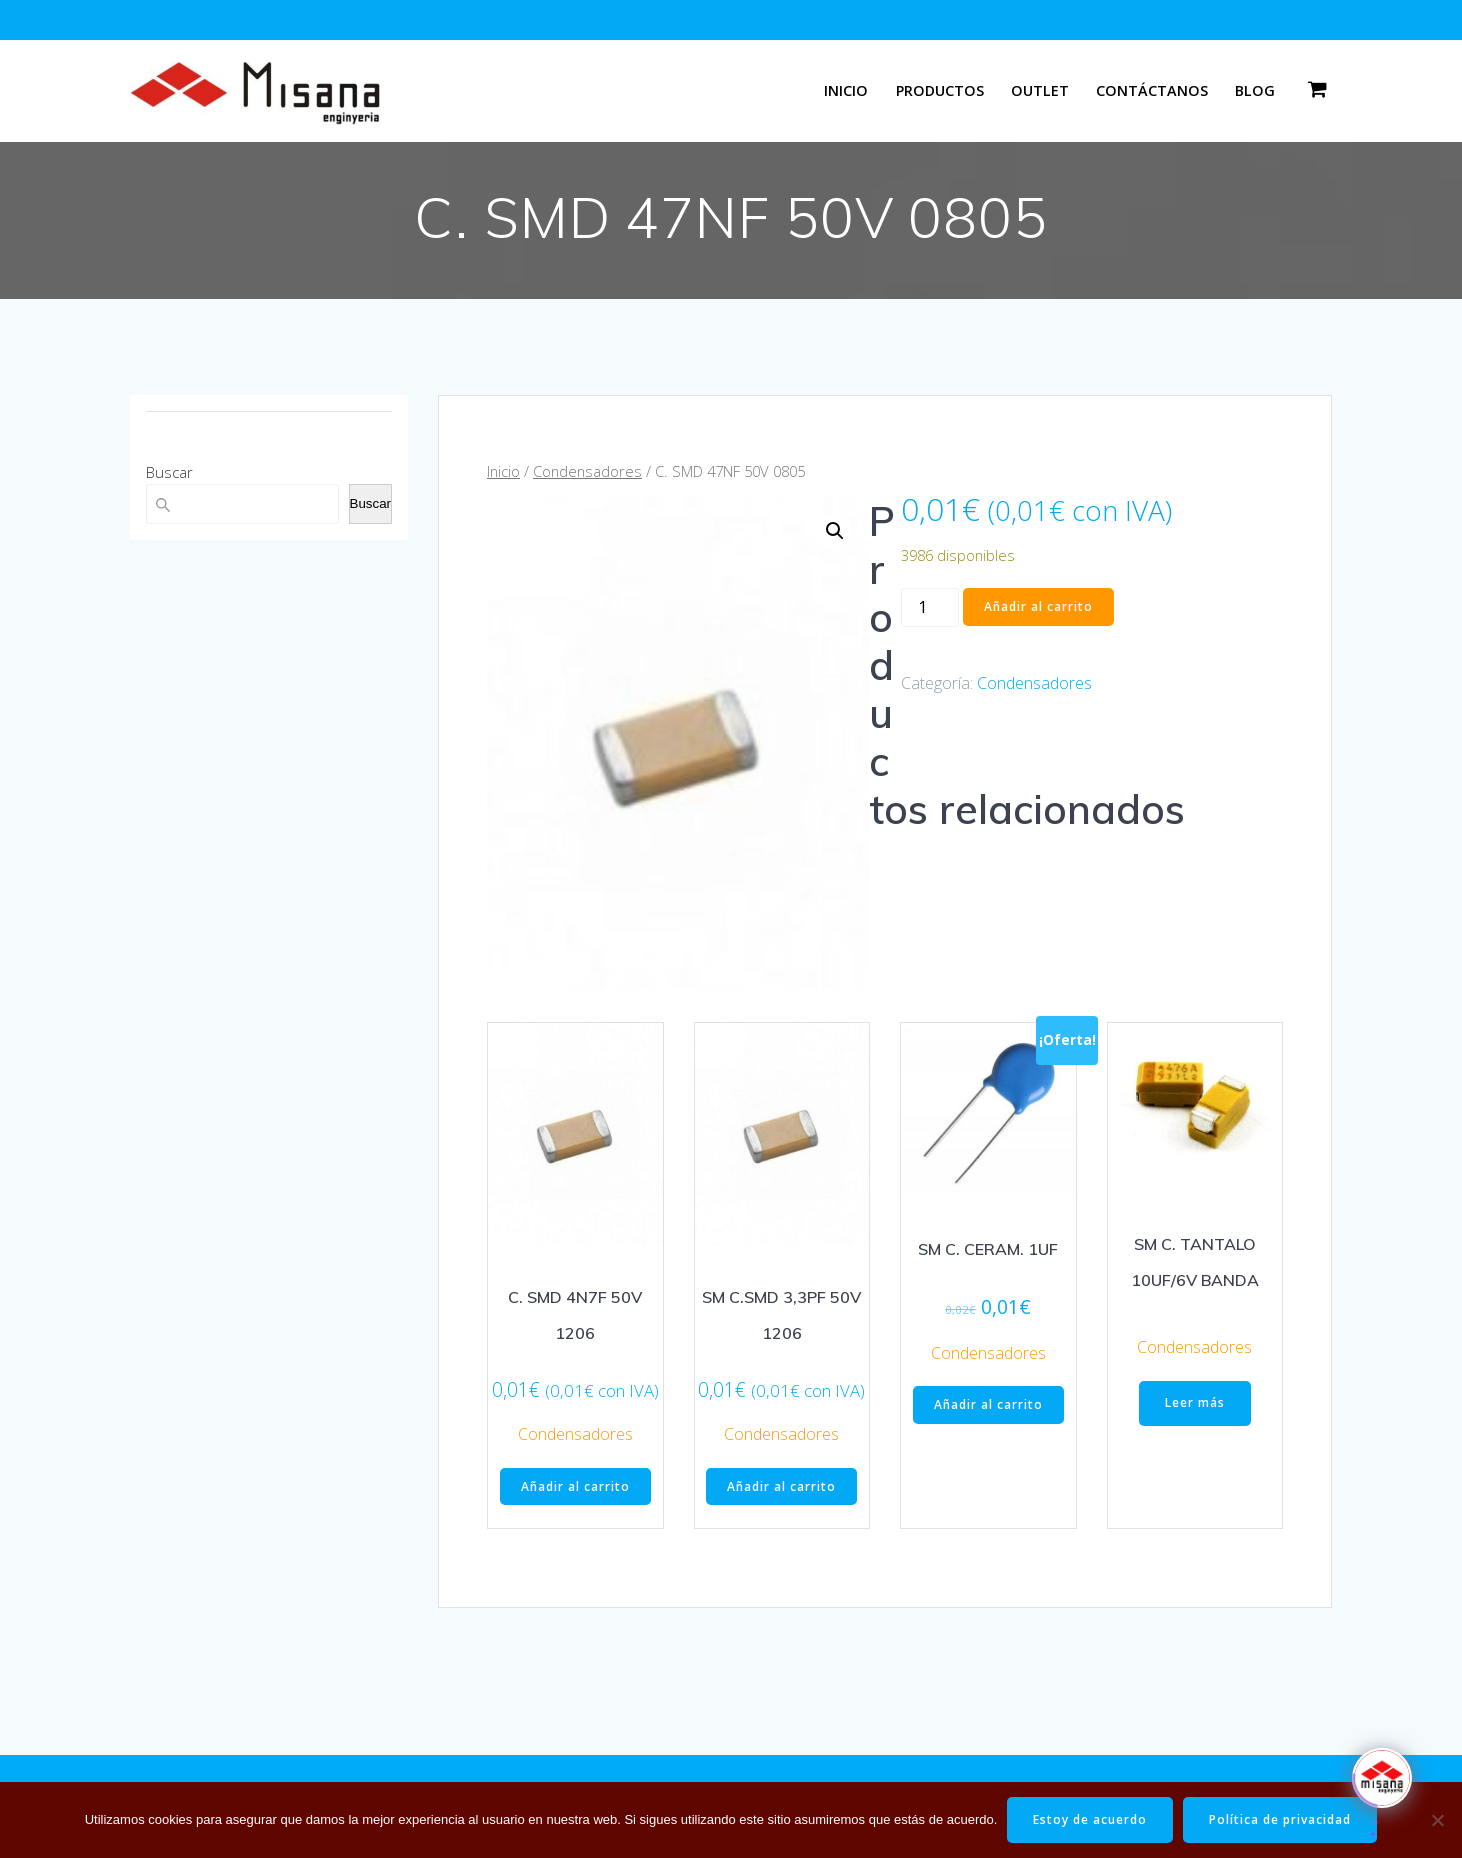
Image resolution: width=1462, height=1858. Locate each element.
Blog (1255, 90)
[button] (835, 531)
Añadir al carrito (1038, 606)
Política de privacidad (1280, 1819)
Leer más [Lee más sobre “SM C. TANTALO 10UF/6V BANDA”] (1195, 1402)
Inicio (846, 90)
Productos (940, 90)
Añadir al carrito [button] (575, 1486)
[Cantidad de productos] (930, 607)
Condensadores (587, 471)
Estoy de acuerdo (1090, 1819)
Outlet (1040, 90)
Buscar (169, 472)
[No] (1437, 1820)
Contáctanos (1152, 90)
